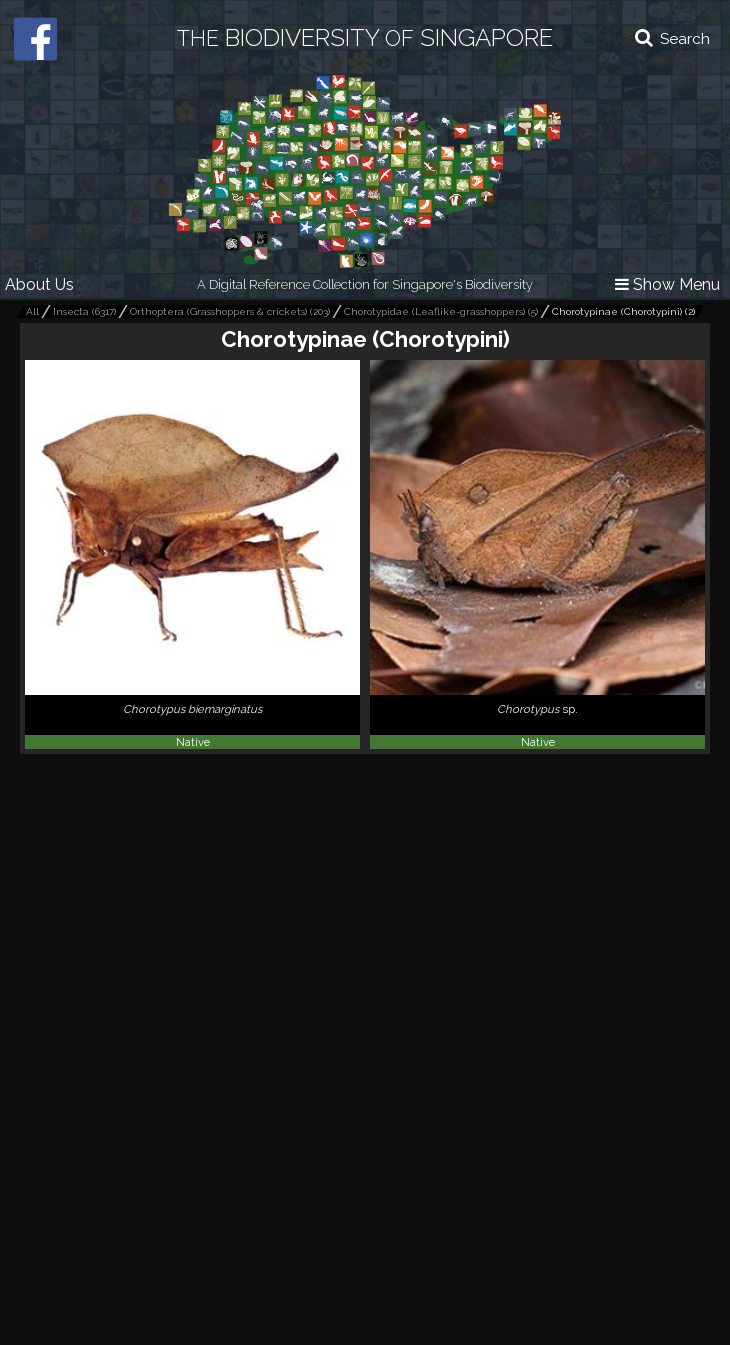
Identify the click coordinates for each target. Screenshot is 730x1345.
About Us (39, 284)
